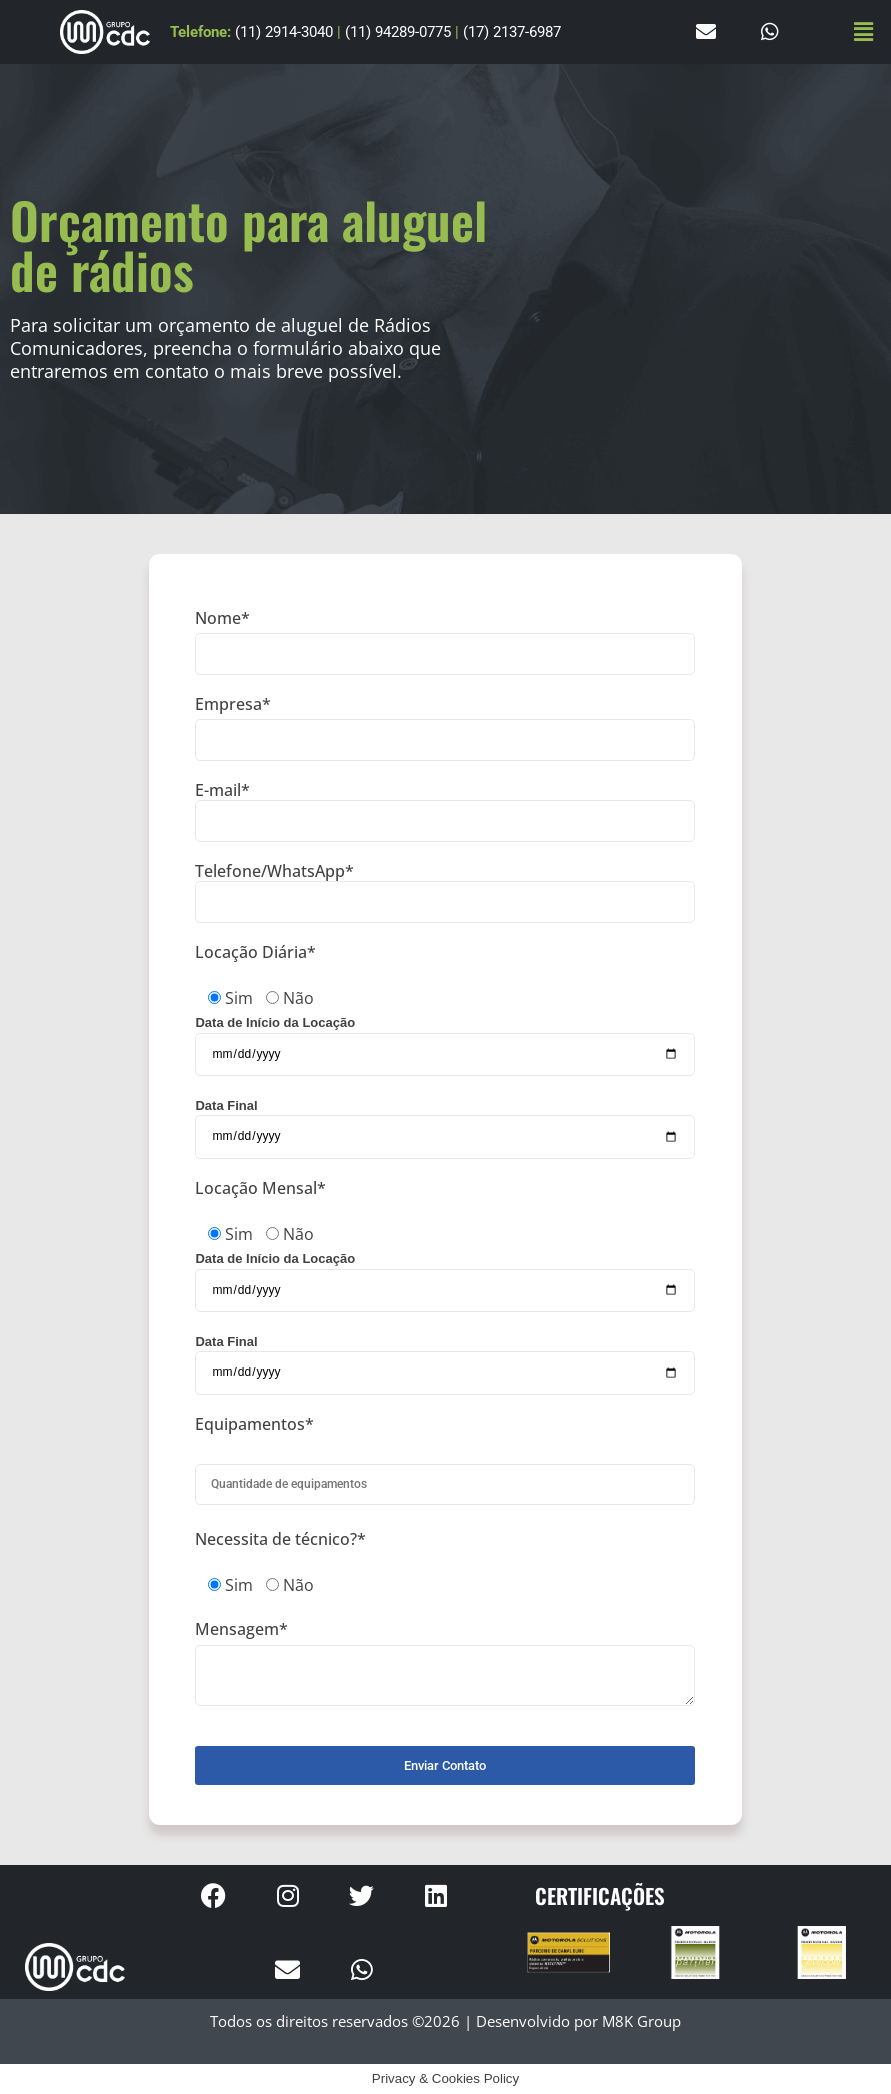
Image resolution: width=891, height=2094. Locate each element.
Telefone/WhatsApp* (445, 892)
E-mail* (445, 811)
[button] (864, 32)
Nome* (445, 642)
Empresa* (445, 728)
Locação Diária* (255, 953)
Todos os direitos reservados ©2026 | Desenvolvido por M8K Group (445, 2021)
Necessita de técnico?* (280, 1540)
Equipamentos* (254, 1425)
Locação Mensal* (260, 1189)
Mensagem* (445, 1663)
